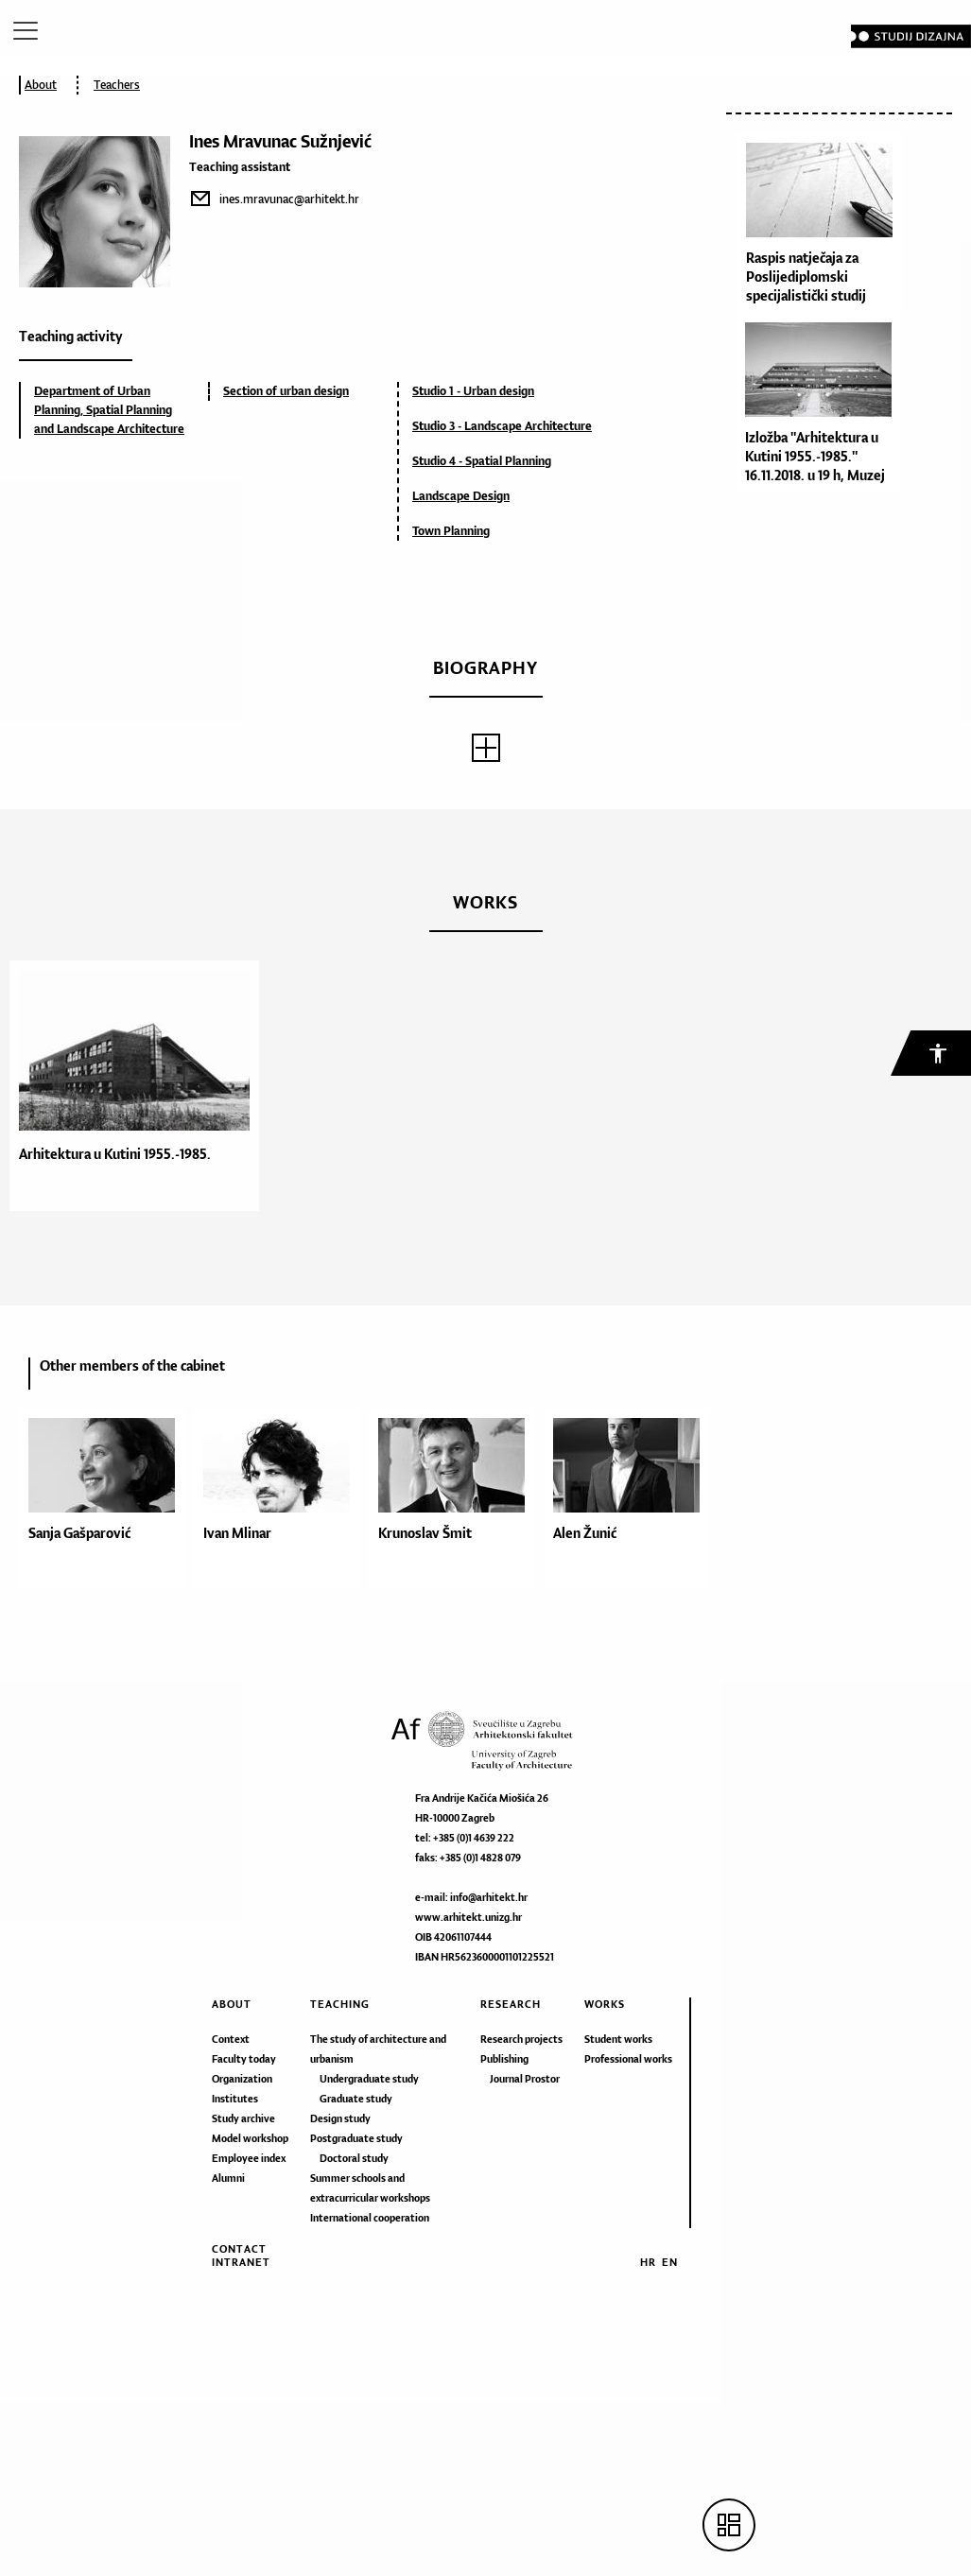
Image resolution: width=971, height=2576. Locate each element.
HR (648, 2262)
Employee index (249, 2158)
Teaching (340, 2004)
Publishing (504, 2059)
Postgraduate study (356, 2138)
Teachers (117, 85)
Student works (618, 2039)
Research (510, 2004)
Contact (239, 2249)
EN (670, 2262)
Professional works (628, 2059)
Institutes (235, 2098)
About (41, 85)
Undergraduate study (369, 2078)
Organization (242, 2078)
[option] (129, 1085)
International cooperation (369, 2217)
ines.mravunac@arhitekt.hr (289, 199)
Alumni (228, 2178)
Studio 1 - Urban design (473, 391)
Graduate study (356, 2098)
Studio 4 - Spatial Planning (481, 461)
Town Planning (451, 531)
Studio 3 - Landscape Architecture (502, 426)
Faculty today (244, 2059)
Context (231, 2039)
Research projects (521, 2039)
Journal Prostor (525, 2078)
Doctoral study (354, 2158)
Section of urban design (286, 391)
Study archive (243, 2118)
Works (604, 2004)
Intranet (241, 2262)
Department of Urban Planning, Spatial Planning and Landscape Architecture (109, 410)
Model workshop (250, 2138)
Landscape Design (461, 496)
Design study (340, 2118)
